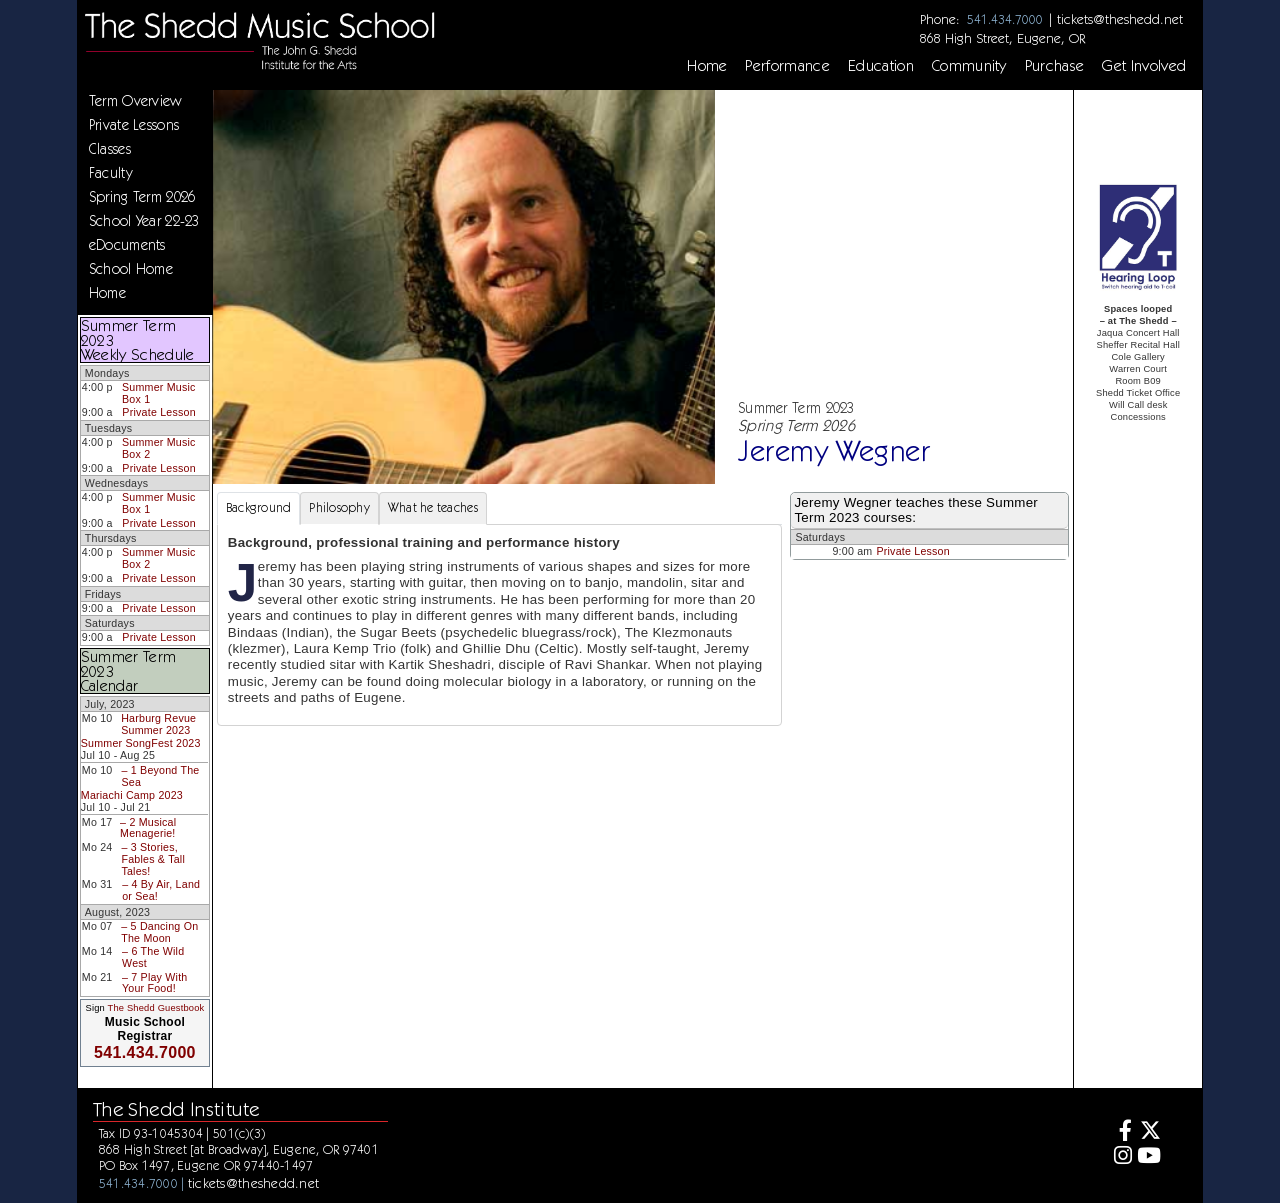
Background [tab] (259, 507)
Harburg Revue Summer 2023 (158, 724)
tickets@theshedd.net (1120, 19)
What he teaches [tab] (433, 507)
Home (707, 66)
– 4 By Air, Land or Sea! (161, 890)
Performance (787, 66)
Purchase (1055, 66)
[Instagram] (1119, 1157)
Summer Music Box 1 (159, 393)
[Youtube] (1149, 1157)
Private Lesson (158, 412)
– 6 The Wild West (153, 957)
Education (881, 66)
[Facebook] (1119, 1132)
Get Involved (1144, 66)
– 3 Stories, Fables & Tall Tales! (153, 858)
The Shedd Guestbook (156, 1008)
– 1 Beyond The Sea (160, 776)
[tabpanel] (500, 625)
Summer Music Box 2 (159, 448)
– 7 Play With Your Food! (155, 983)
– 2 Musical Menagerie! (148, 828)
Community (969, 66)
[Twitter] (1149, 1132)
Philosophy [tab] (339, 507)
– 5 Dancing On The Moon (159, 932)
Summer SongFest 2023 (141, 743)
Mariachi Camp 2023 (132, 795)
